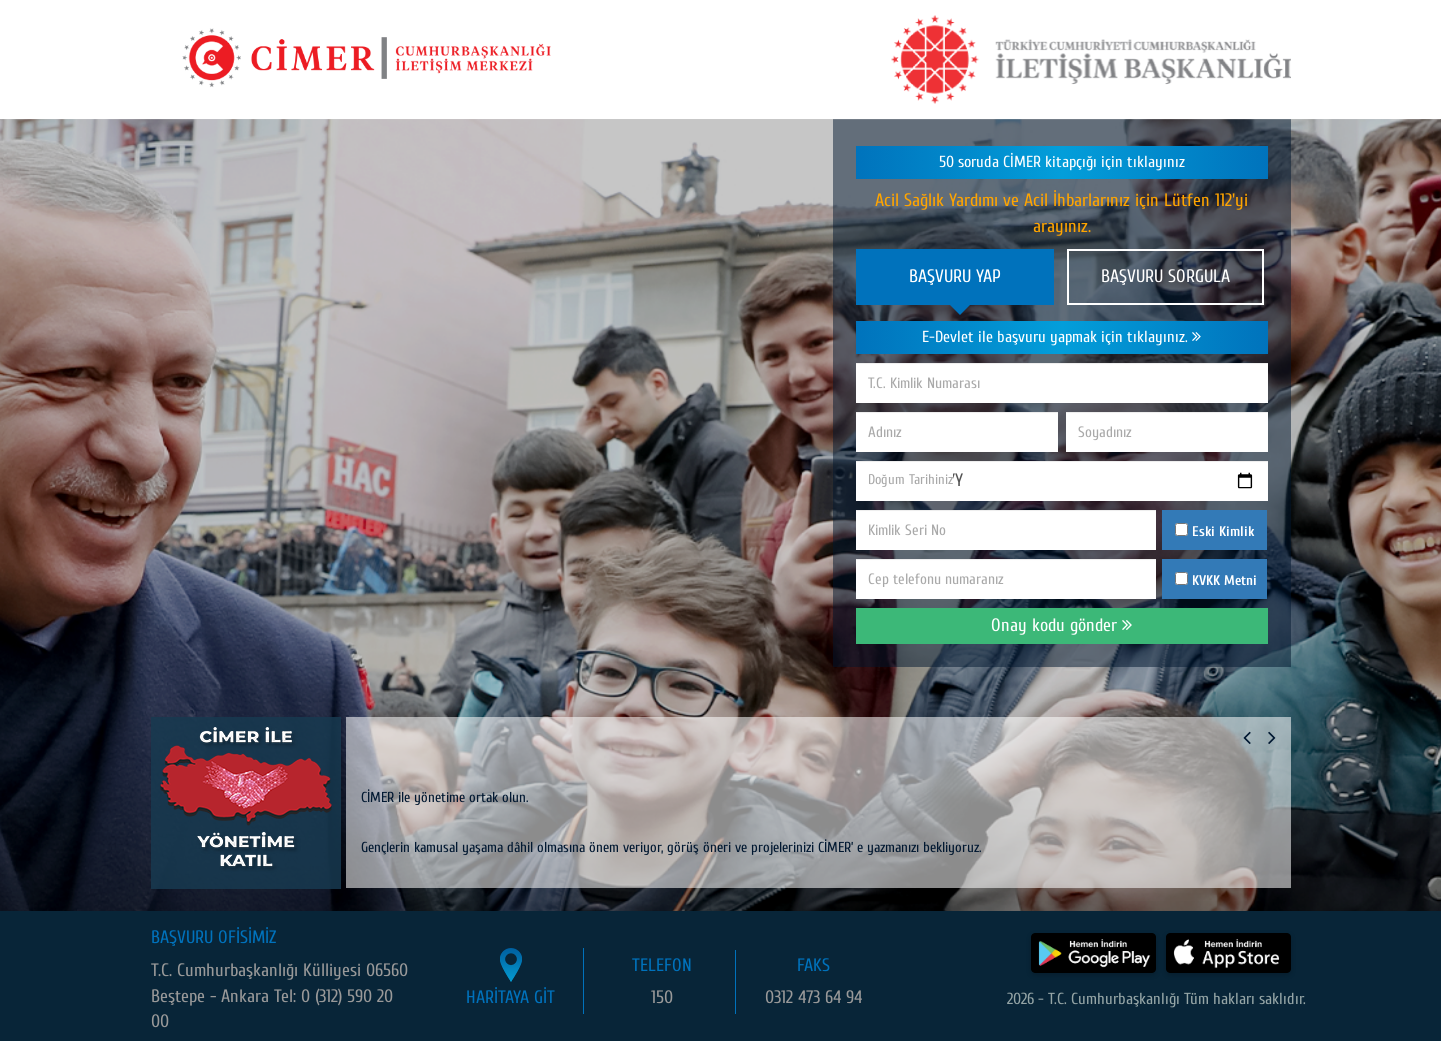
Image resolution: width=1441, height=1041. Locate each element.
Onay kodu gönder (1061, 625)
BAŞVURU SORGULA (1165, 276)
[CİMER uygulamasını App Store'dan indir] (1228, 953)
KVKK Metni (1224, 580)
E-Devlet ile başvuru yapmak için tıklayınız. (1061, 337)
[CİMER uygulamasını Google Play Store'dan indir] (1093, 953)
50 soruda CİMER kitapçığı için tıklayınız (1062, 162)
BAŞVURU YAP (955, 276)
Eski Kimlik (1214, 531)
